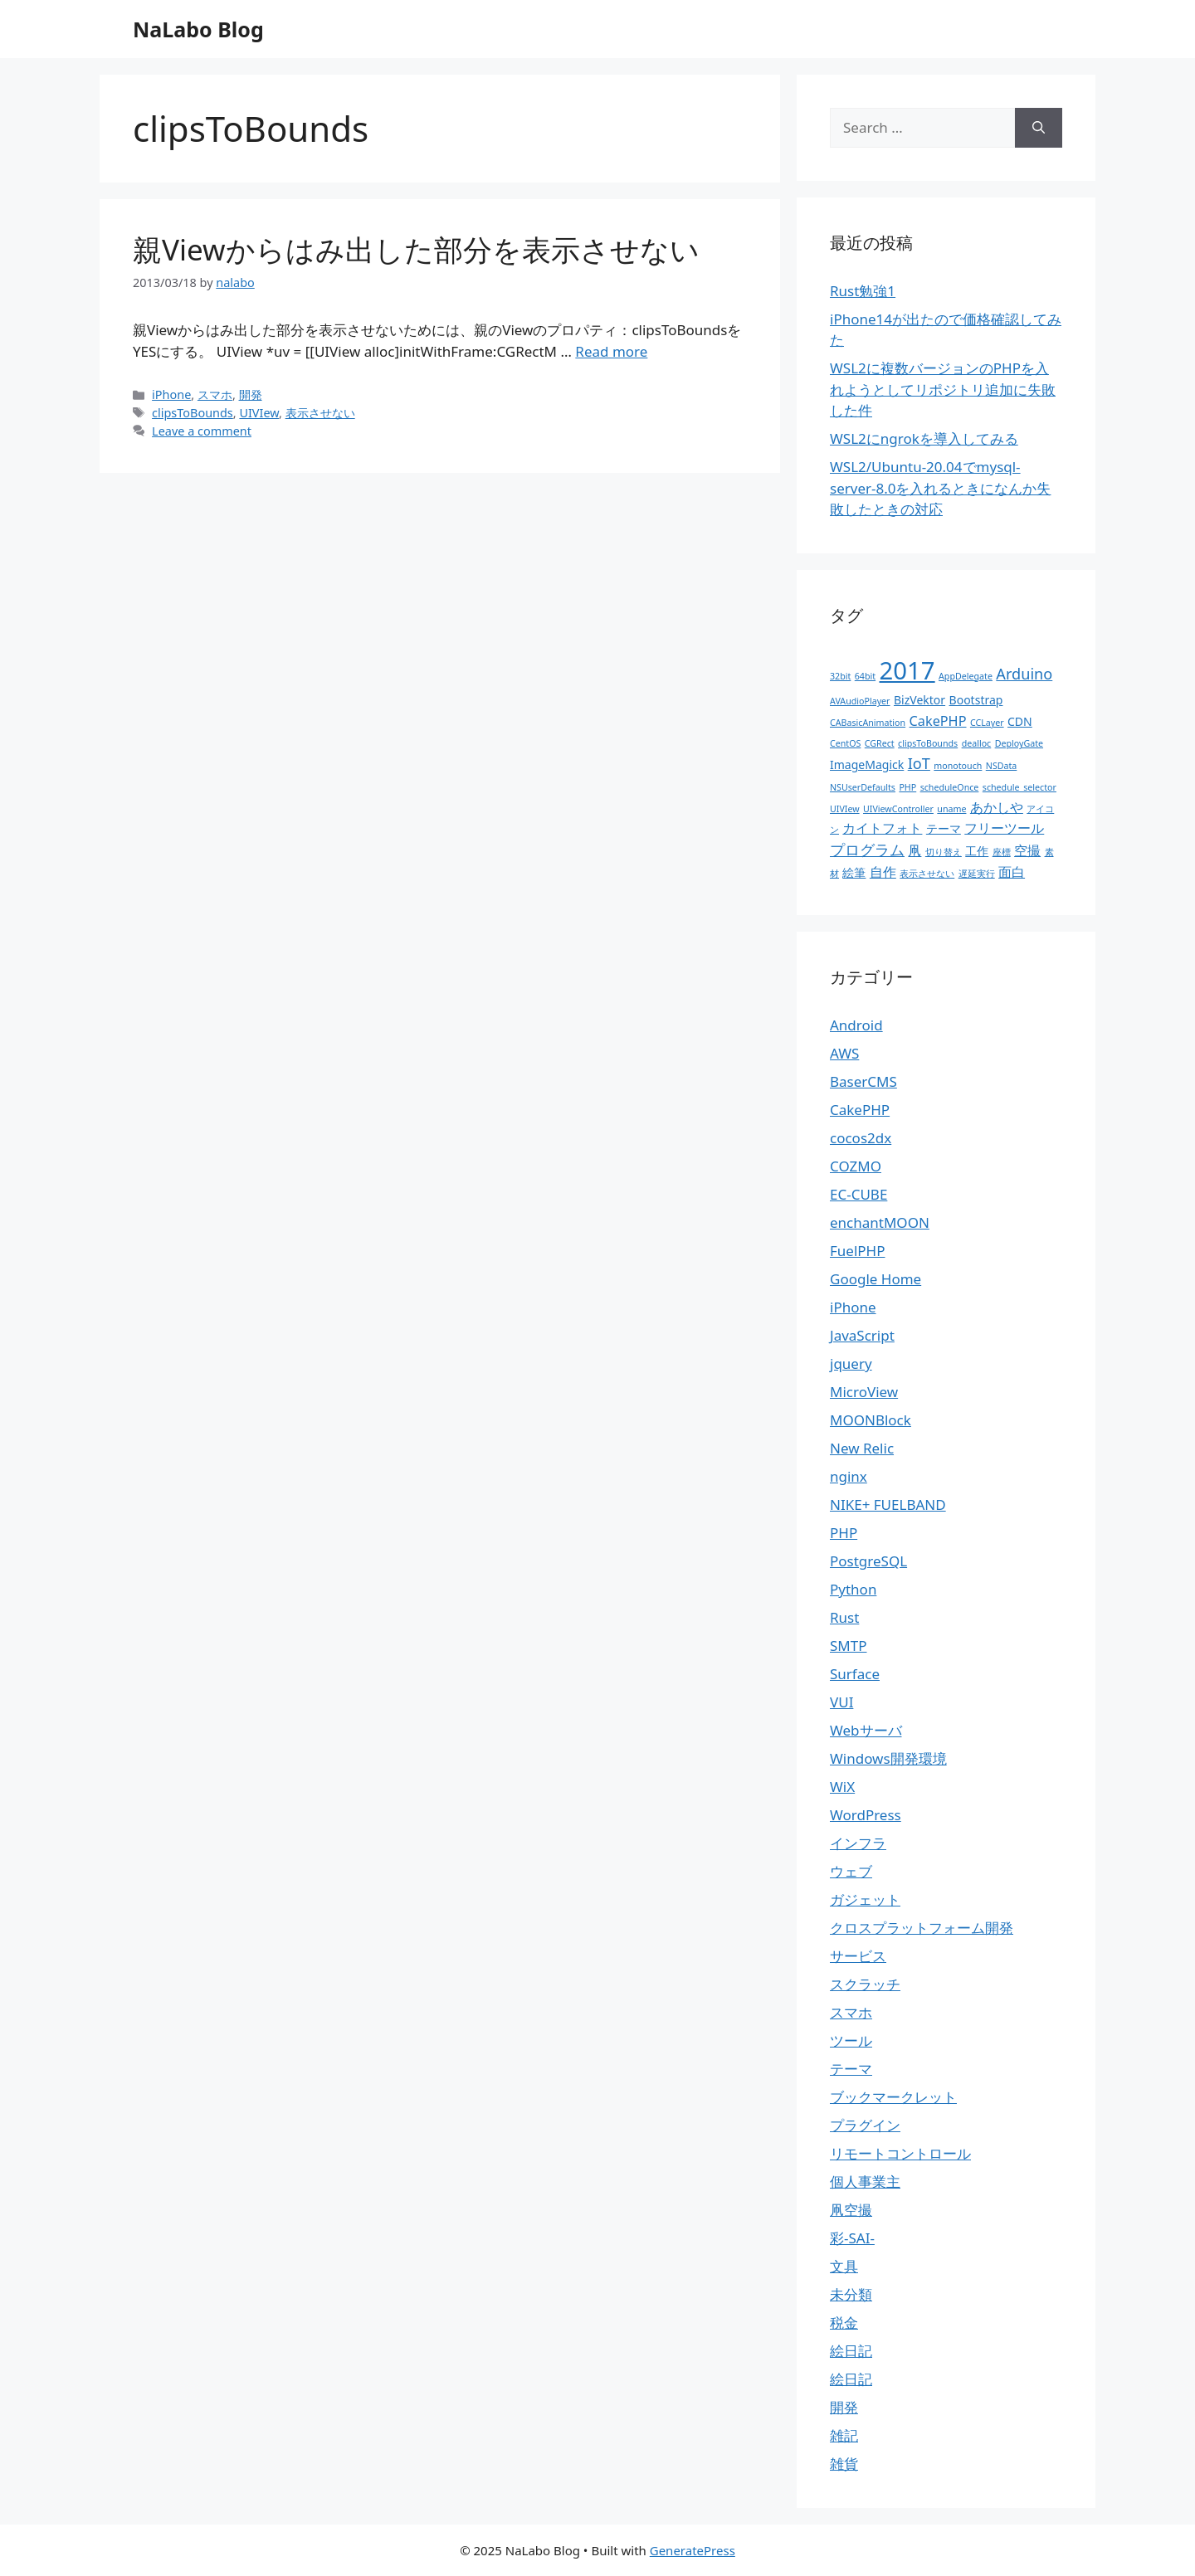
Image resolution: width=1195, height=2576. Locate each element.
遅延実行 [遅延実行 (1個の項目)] (976, 873)
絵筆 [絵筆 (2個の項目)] (854, 872)
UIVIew (259, 413)
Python (853, 1589)
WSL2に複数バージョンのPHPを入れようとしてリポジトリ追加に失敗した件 (943, 389)
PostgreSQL (868, 1560)
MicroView (864, 1391)
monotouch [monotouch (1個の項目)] (958, 766)
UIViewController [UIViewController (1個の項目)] (898, 809)
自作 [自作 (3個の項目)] (883, 872)
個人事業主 (865, 2181)
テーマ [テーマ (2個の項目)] (943, 828)
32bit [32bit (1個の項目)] (840, 676)
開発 (250, 394)
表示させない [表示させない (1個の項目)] (927, 873)
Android (856, 1025)
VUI (841, 1702)
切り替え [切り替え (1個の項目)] (943, 852)
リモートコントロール (900, 2153)
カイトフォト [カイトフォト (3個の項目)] (882, 828)
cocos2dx (860, 1137)
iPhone (171, 394)
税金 (844, 2322)
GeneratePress (692, 2550)
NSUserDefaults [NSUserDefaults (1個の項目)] (862, 787)
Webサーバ (866, 1730)
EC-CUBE (858, 1194)
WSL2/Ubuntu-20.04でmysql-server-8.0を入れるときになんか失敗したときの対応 (940, 488)
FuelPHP (857, 1250)
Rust (844, 1617)
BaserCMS (863, 1081)
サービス (858, 1955)
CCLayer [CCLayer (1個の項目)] (987, 722)
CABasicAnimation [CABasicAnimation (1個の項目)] (867, 722)
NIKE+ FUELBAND (888, 1504)
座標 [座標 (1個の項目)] (1002, 852)
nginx (848, 1476)
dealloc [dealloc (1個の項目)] (977, 743)
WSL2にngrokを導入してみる (924, 438)
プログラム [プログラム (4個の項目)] (867, 849)
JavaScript (862, 1335)
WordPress (865, 1814)
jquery (851, 1363)
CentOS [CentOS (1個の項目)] (845, 743)
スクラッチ (865, 1984)
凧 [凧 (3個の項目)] (914, 850)
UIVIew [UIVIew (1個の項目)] (845, 809)
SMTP (848, 1645)
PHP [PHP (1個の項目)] (907, 787)
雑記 (844, 2435)
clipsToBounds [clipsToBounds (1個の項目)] (928, 743)
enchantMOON (879, 1222)
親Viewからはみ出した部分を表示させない (416, 249)
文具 (844, 2266)
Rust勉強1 (862, 290)
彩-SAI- (852, 2237)
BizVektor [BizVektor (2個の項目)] (919, 700)
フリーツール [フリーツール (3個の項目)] (1004, 828)
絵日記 (851, 2350)
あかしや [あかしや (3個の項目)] (996, 807)
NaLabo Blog (198, 29)
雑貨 (844, 2463)
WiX (842, 1786)
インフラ (858, 1843)
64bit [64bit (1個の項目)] (865, 676)
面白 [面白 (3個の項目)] (1011, 872)
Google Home (875, 1278)
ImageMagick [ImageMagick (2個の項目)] (867, 764)
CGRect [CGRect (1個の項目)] (880, 743)
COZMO (855, 1166)
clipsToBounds (192, 413)
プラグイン (865, 2125)
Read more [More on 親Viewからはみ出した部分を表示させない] (611, 351)
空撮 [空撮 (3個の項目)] (1027, 850)
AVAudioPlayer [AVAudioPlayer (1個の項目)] (860, 701)
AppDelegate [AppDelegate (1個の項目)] (966, 676)
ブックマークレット (893, 2096)
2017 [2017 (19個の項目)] (907, 670)
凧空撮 (851, 2209)
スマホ (215, 394)
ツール (851, 2040)
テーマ (851, 2068)
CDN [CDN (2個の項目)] (1019, 721)
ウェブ (851, 1871)
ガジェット (865, 1899)
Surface (855, 1673)
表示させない (320, 413)
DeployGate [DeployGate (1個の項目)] (1019, 743)
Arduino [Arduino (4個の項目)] (1024, 674)
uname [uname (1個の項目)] (951, 809)
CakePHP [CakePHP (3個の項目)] (938, 721)
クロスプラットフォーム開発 (921, 1927)
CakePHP (860, 1109)
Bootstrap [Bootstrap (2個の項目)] (976, 700)
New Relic (862, 1448)
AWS (844, 1053)
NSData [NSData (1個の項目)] (1001, 766)
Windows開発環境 (888, 1758)
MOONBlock (870, 1419)
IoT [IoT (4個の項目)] (919, 763)
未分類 (851, 2294)
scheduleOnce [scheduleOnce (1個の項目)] (949, 787)
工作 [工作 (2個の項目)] (976, 851)
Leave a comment (201, 431)
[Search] (1038, 128)
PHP (843, 1532)
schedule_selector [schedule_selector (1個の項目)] (1019, 787)
